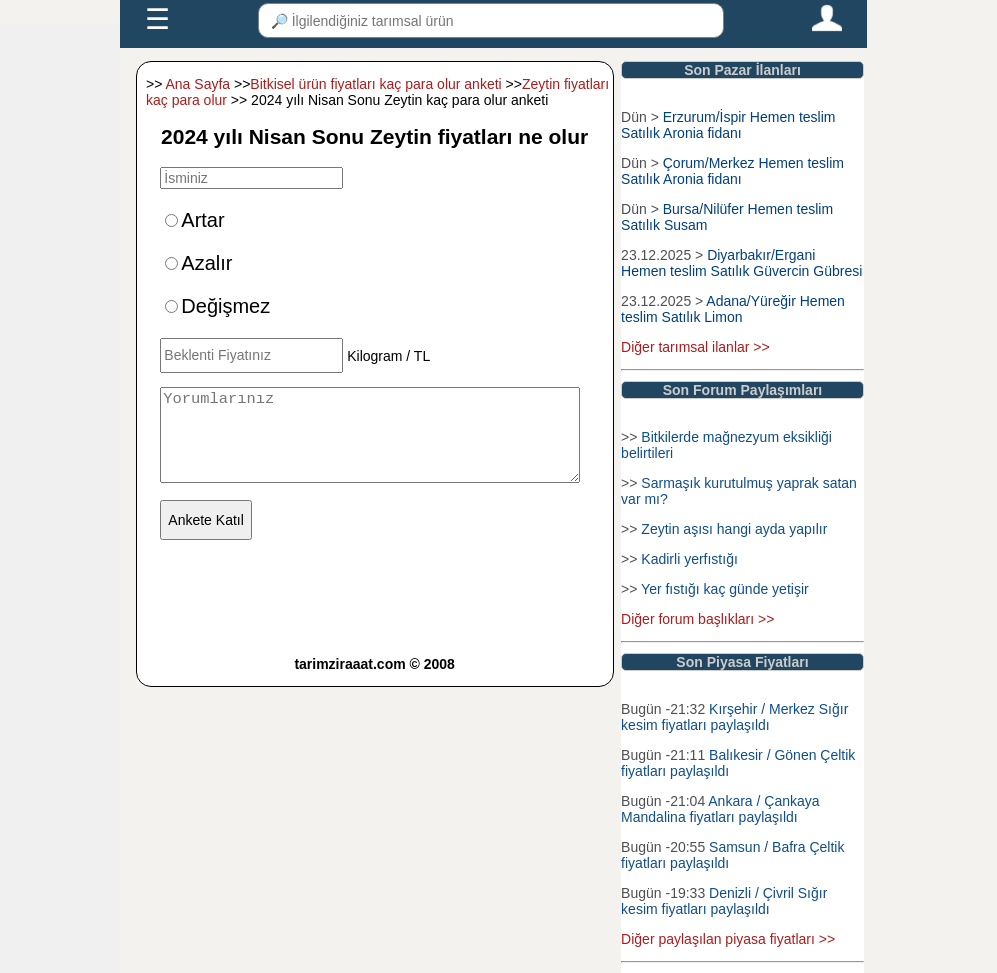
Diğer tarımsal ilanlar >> (695, 347)
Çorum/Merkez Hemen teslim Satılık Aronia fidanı (732, 171)
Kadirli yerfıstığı (689, 559)
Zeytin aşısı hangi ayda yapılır (734, 529)
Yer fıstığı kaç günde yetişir (725, 589)
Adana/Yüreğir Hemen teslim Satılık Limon (733, 309)
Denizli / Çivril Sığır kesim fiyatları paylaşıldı (724, 901)
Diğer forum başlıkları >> (697, 619)
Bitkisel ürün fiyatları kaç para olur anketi (375, 84)
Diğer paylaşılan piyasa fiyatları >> (728, 939)
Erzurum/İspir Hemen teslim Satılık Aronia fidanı (728, 125)
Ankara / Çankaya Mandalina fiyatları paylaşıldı (720, 809)
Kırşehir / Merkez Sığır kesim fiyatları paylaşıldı (734, 717)
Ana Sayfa (198, 84)
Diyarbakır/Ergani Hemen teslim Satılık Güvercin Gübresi (741, 263)
